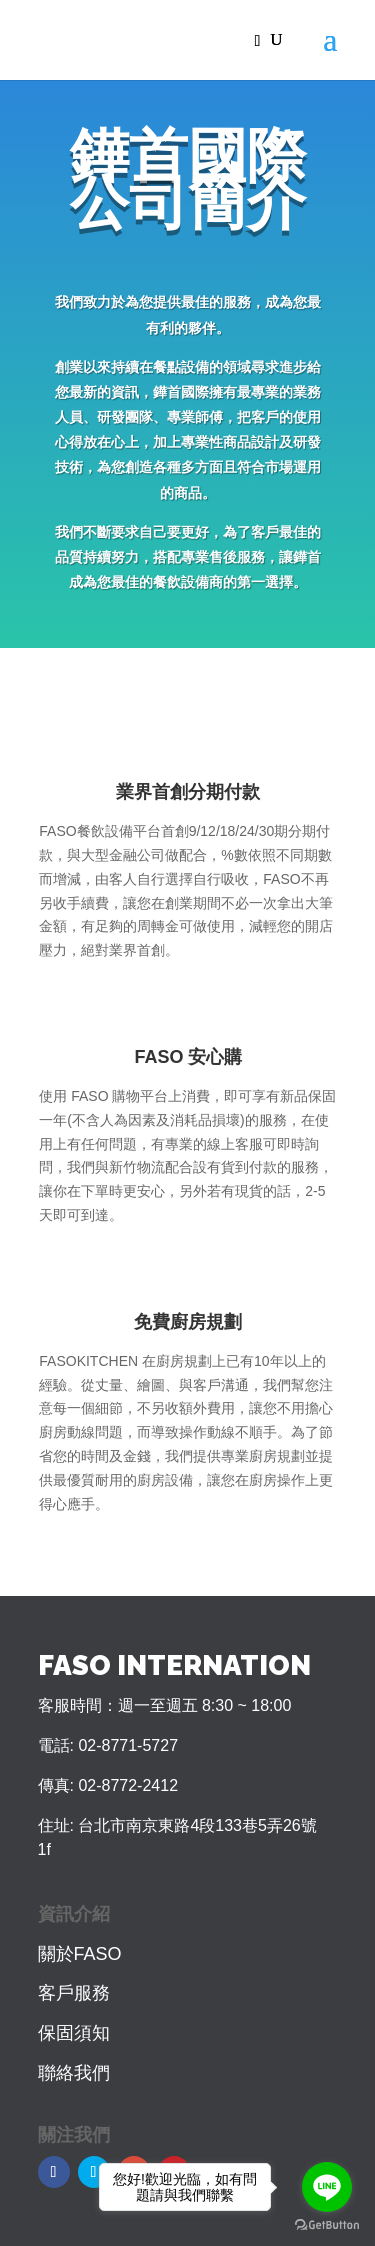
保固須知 (74, 2033)
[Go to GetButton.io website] (327, 2225)
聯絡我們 (74, 2073)
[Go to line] (327, 2187)
